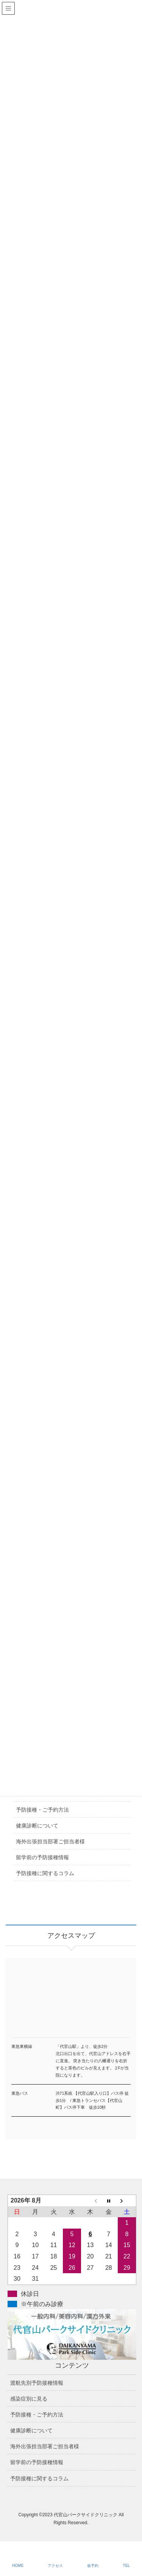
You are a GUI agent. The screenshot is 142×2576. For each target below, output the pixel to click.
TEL (126, 2566)
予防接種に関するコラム (45, 1873)
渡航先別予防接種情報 (36, 2383)
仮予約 (92, 2566)
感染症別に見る (28, 2399)
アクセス (55, 2566)
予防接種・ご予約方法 (42, 1810)
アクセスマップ (71, 2007)
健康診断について (37, 1826)
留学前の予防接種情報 (42, 1857)
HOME (17, 2566)
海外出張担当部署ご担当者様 (50, 1841)
